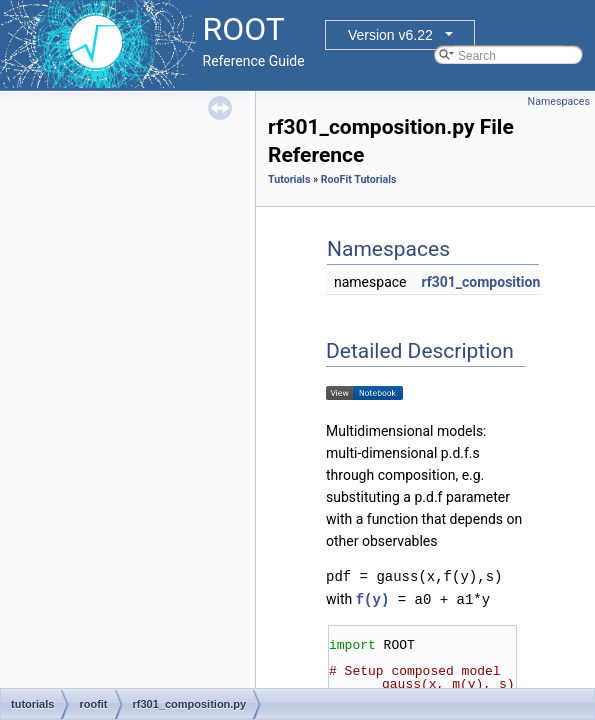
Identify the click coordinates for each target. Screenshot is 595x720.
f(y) (373, 598)
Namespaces (559, 101)
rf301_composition (480, 282)
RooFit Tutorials (359, 179)
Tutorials (289, 179)
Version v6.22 (390, 35)
